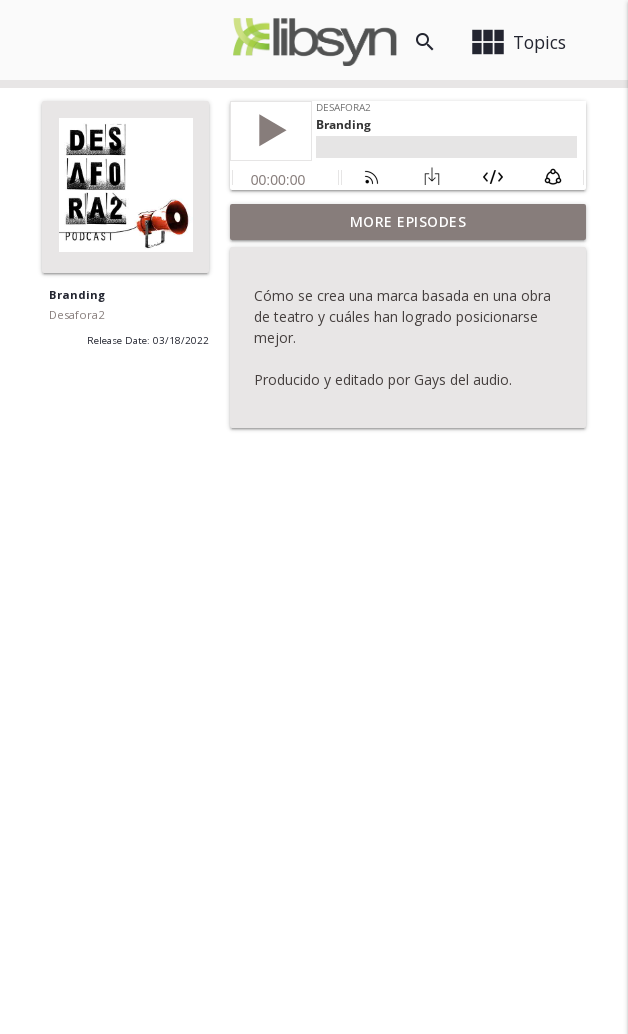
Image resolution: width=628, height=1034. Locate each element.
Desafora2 (76, 314)
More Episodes (408, 221)
